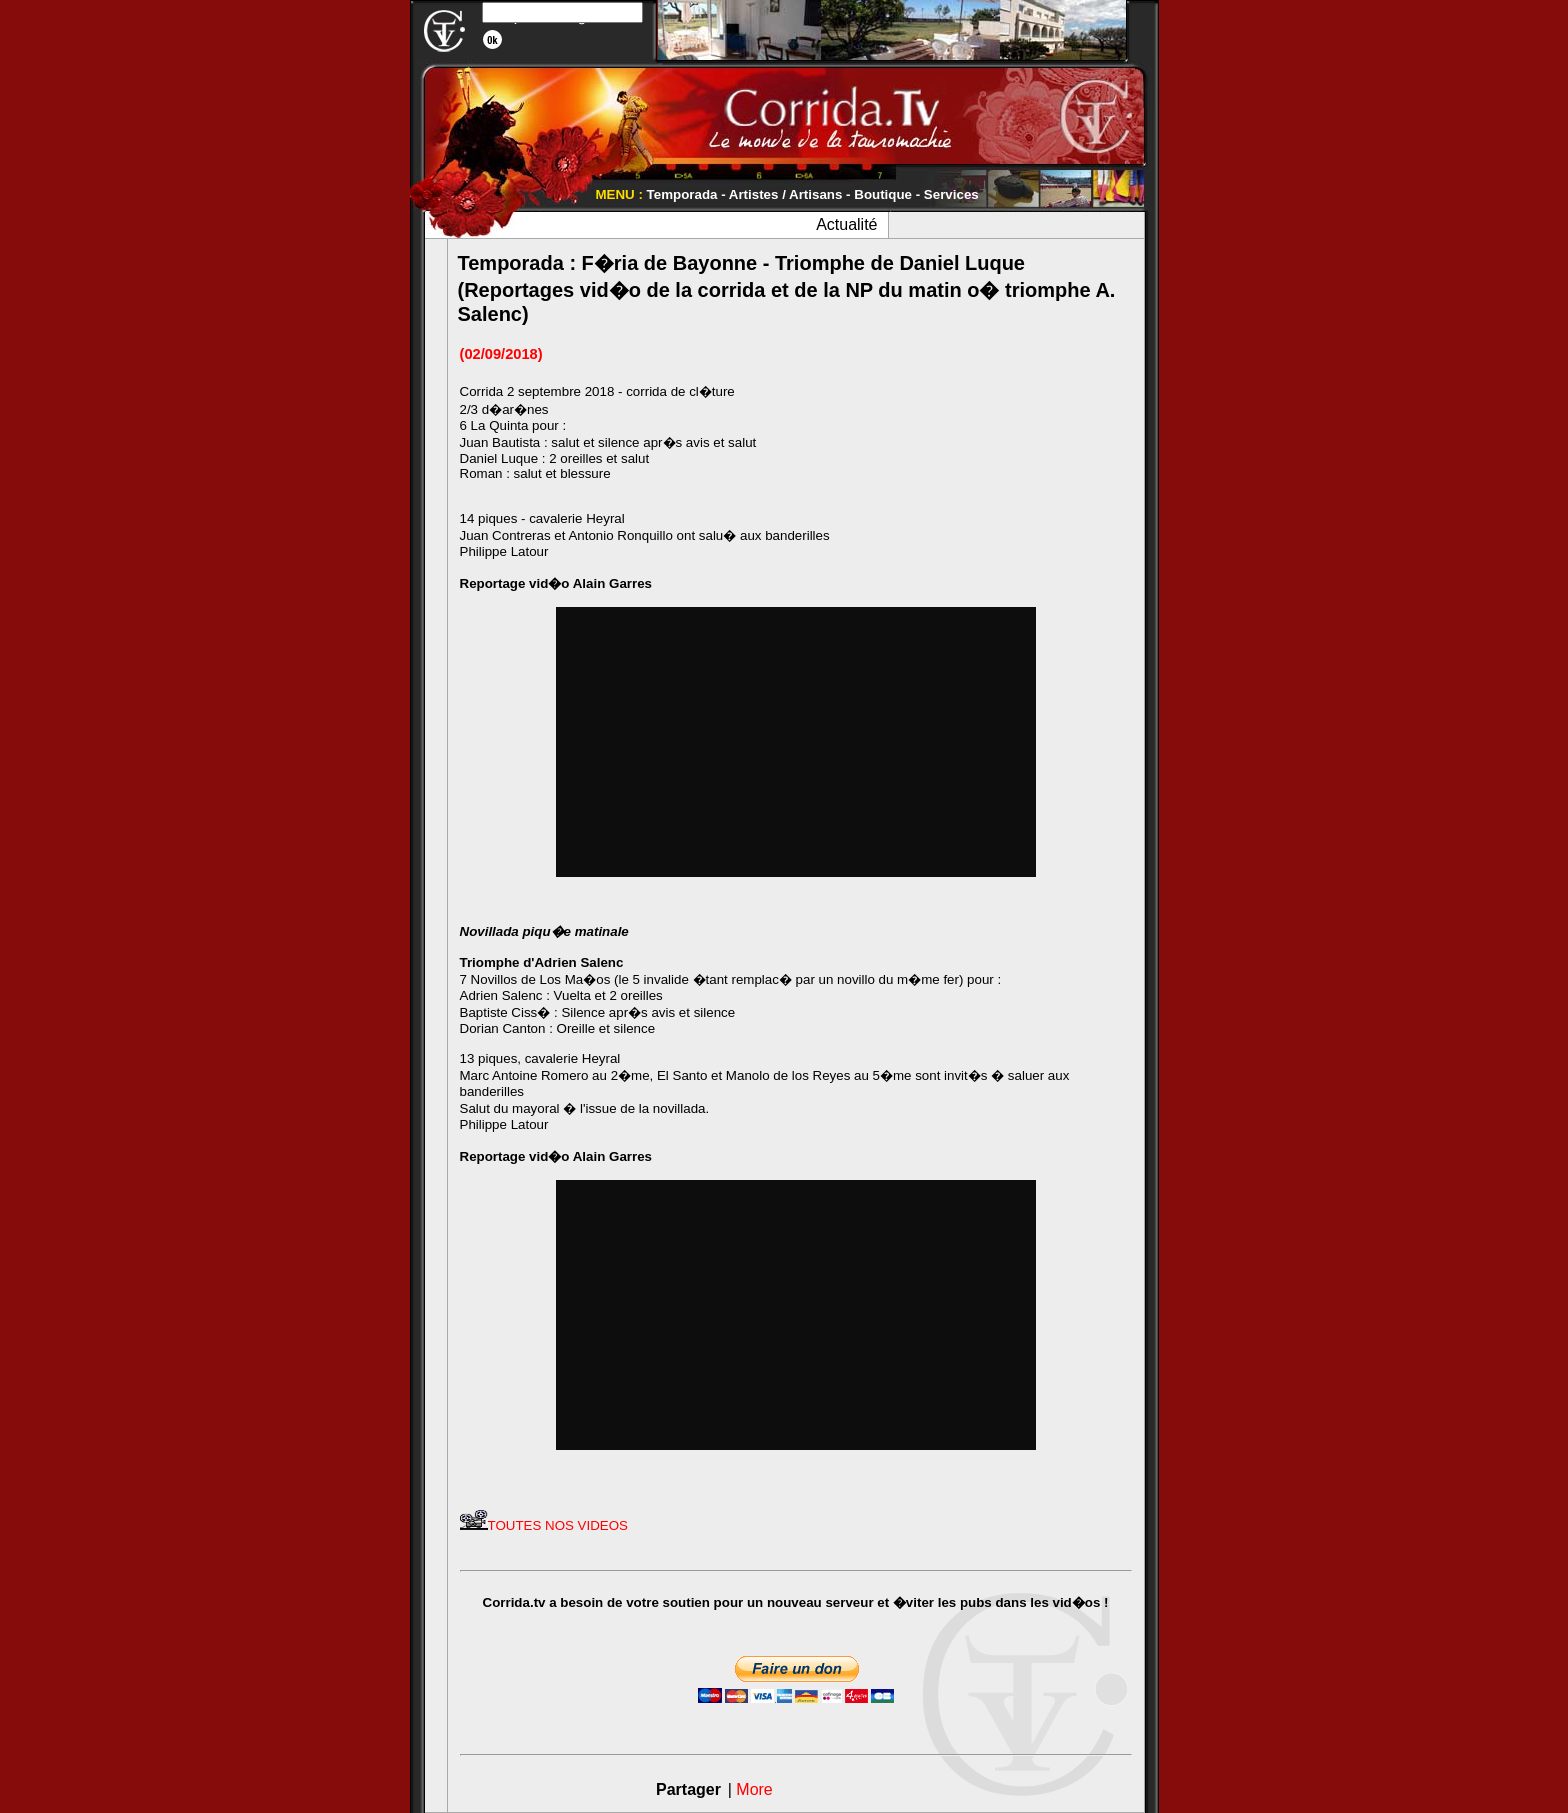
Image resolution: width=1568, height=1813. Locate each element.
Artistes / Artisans (786, 194)
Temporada (682, 194)
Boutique (883, 194)
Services (951, 194)
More (754, 1789)
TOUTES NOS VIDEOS (544, 1525)
